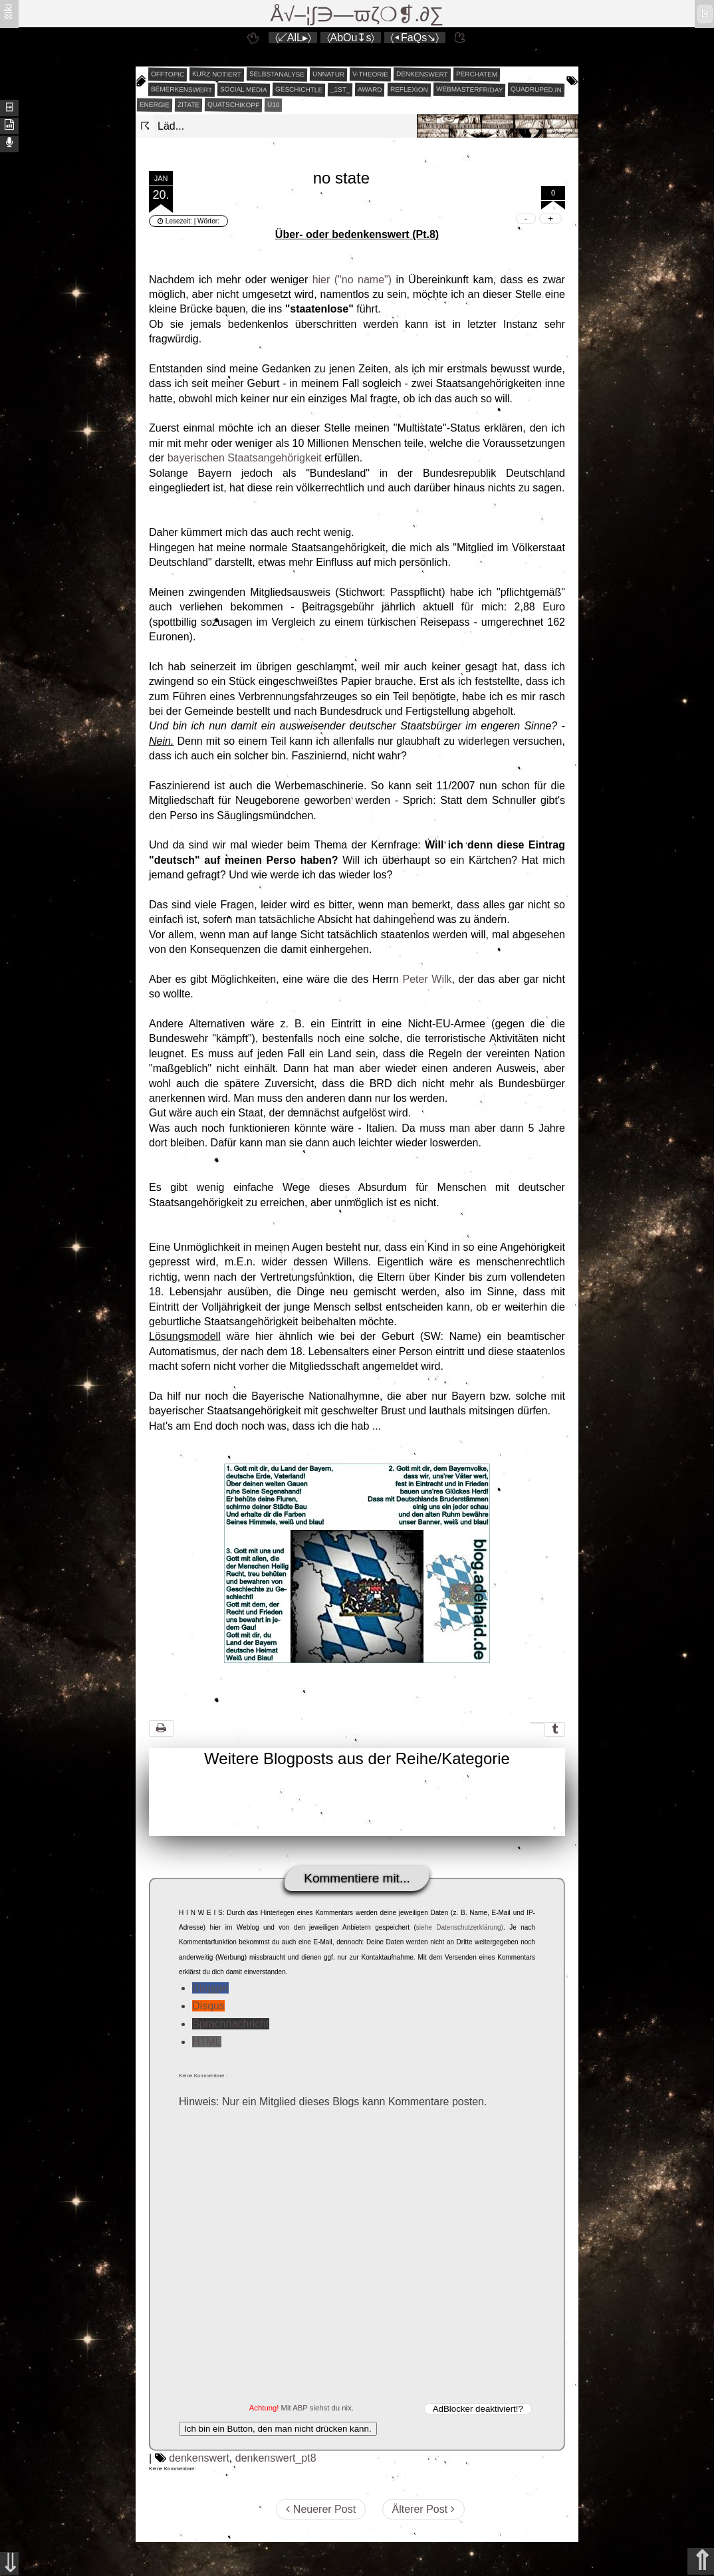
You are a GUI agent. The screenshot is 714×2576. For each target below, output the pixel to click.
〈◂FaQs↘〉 (414, 37)
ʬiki (8, 11)
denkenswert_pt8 (275, 2458)
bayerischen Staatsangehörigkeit (245, 457)
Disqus (208, 2005)
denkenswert (422, 74)
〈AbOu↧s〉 (351, 37)
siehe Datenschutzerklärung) (459, 1927)
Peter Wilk (426, 979)
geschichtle (298, 89)
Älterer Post (423, 2509)
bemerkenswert (181, 89)
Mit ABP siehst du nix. (317, 2408)
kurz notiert (216, 74)
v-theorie (370, 74)
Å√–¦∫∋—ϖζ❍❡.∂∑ (357, 14)
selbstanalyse (276, 74)
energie (155, 105)
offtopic (168, 74)
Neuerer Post (321, 2509)
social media (243, 89)
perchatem (476, 74)
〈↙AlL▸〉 (293, 37)
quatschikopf (233, 104)
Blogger (210, 1988)
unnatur (328, 74)
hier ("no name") (352, 279)
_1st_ (340, 90)
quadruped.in (536, 89)
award (370, 90)
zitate (188, 105)
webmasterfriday (469, 89)
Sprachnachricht (230, 2023)
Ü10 (273, 104)
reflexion (409, 90)
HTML (206, 2041)
